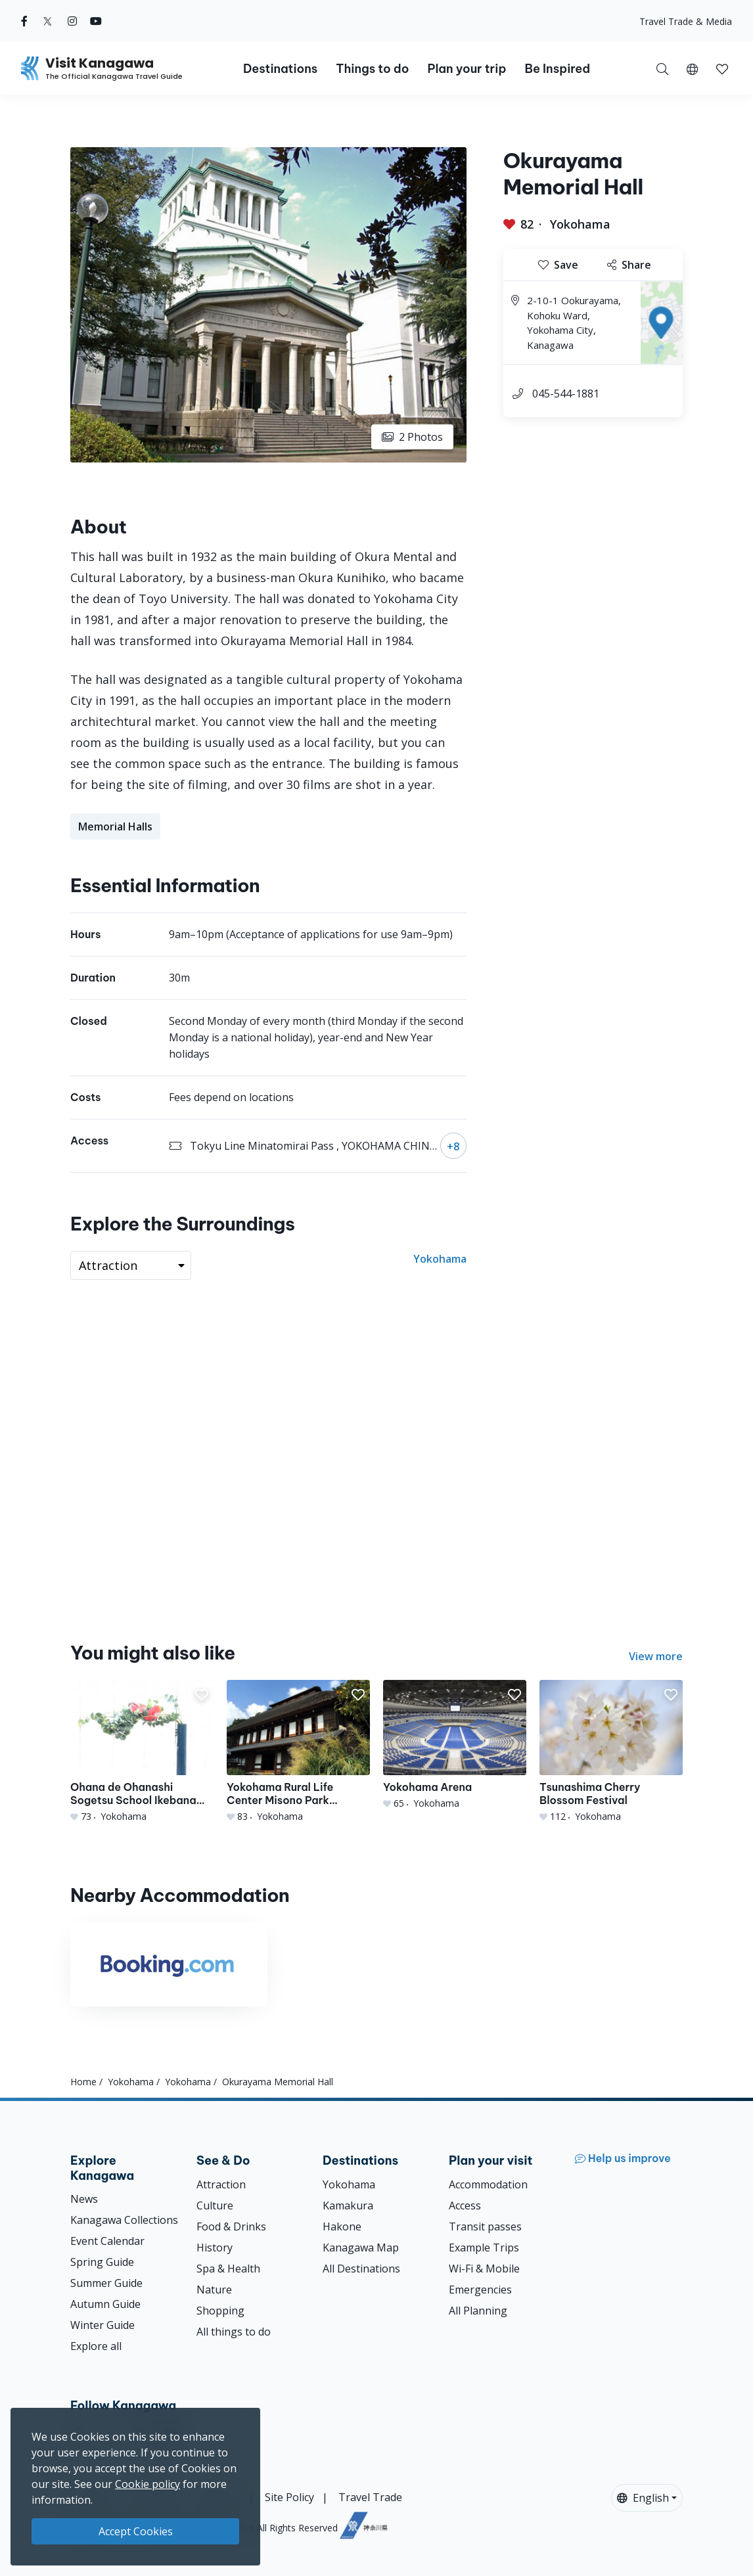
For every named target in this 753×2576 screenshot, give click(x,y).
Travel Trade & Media (685, 21)
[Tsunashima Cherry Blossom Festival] (611, 1751)
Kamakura (348, 2205)
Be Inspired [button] (557, 68)
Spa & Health (228, 2268)
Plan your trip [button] (466, 68)
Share (629, 265)
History (214, 2247)
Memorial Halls (115, 826)
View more (656, 1656)
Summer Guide (106, 2283)
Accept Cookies (136, 2531)
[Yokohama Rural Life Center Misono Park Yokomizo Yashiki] (298, 1751)
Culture (214, 2205)
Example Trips (484, 2247)
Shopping (220, 2310)
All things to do (233, 2331)
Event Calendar (107, 2241)
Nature (214, 2289)
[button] (692, 68)
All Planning (478, 2310)
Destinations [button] (280, 68)
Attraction (221, 2184)
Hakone (342, 2226)
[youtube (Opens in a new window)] (96, 21)
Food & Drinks (231, 2226)
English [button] (643, 2498)
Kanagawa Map (361, 2247)
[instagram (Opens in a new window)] (72, 21)
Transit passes (485, 2226)
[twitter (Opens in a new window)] (47, 21)
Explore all (96, 2346)
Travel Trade (370, 2497)
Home (83, 2081)
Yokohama (580, 224)
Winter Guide (102, 2325)
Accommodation (488, 2184)
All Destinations (361, 2268)
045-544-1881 (565, 393)
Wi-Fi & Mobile (484, 2268)
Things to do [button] (372, 68)
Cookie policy (147, 2484)
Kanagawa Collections (124, 2220)
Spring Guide (102, 2262)
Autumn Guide (105, 2304)
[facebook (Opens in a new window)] (24, 21)
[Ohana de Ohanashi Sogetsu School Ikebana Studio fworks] (142, 1751)
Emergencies (480, 2289)
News (84, 2199)
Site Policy (289, 2497)
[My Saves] (722, 68)
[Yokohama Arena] (454, 1745)
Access (465, 2205)
